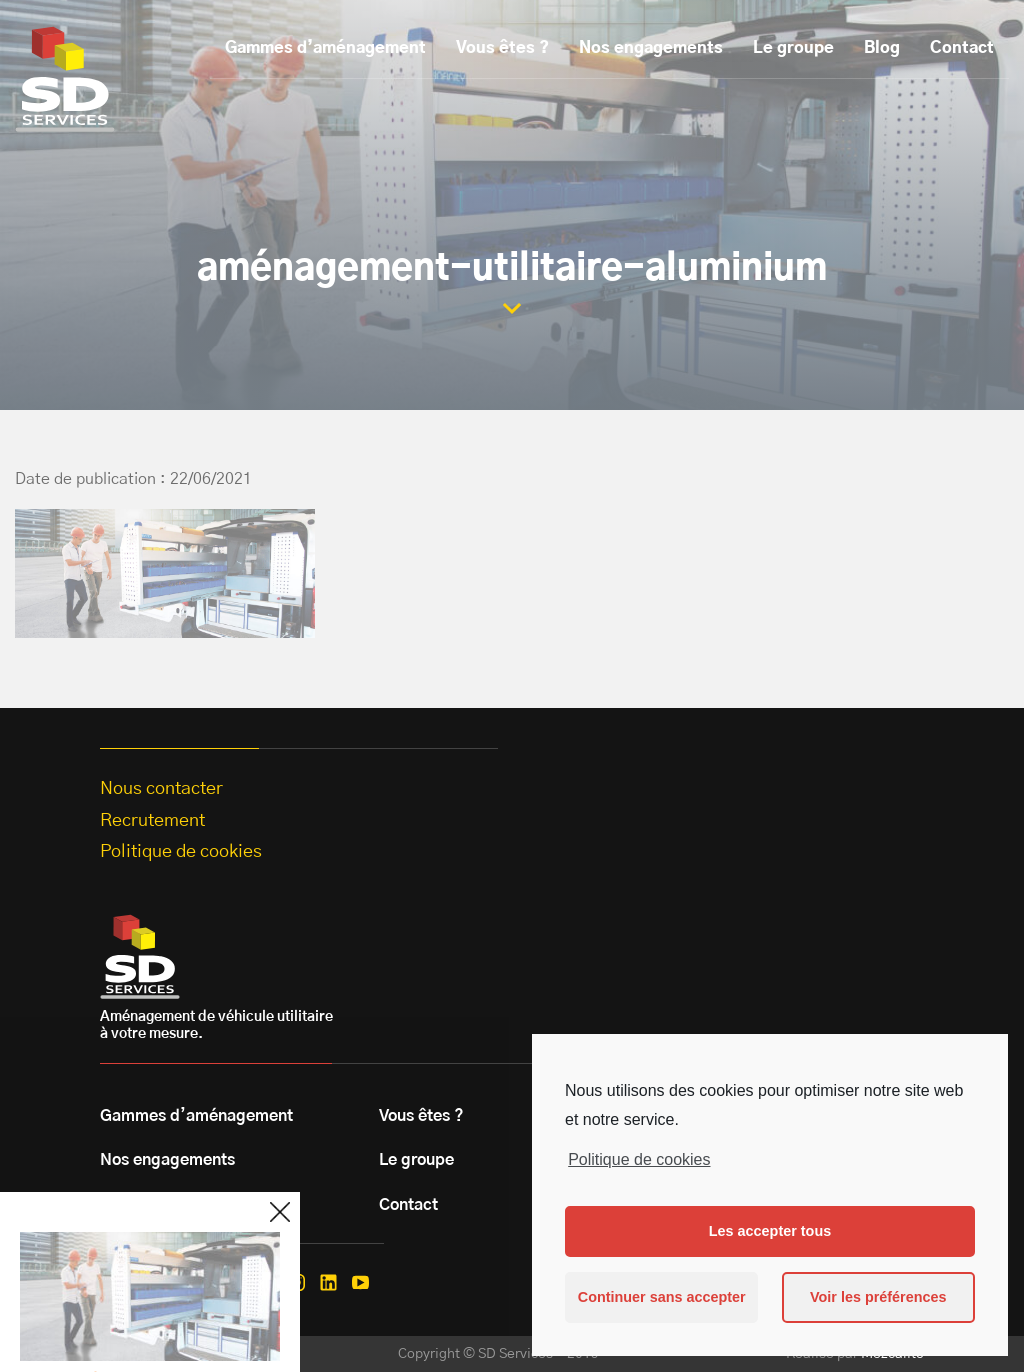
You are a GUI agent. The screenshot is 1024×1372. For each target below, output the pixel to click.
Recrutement (152, 821)
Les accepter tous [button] (770, 1231)
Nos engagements (651, 48)
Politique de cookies (639, 1159)
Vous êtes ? (502, 48)
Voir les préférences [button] (878, 1297)
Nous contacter (161, 789)
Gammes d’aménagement (325, 48)
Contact (962, 48)
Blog (882, 48)
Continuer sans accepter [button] (662, 1297)
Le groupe (793, 48)
